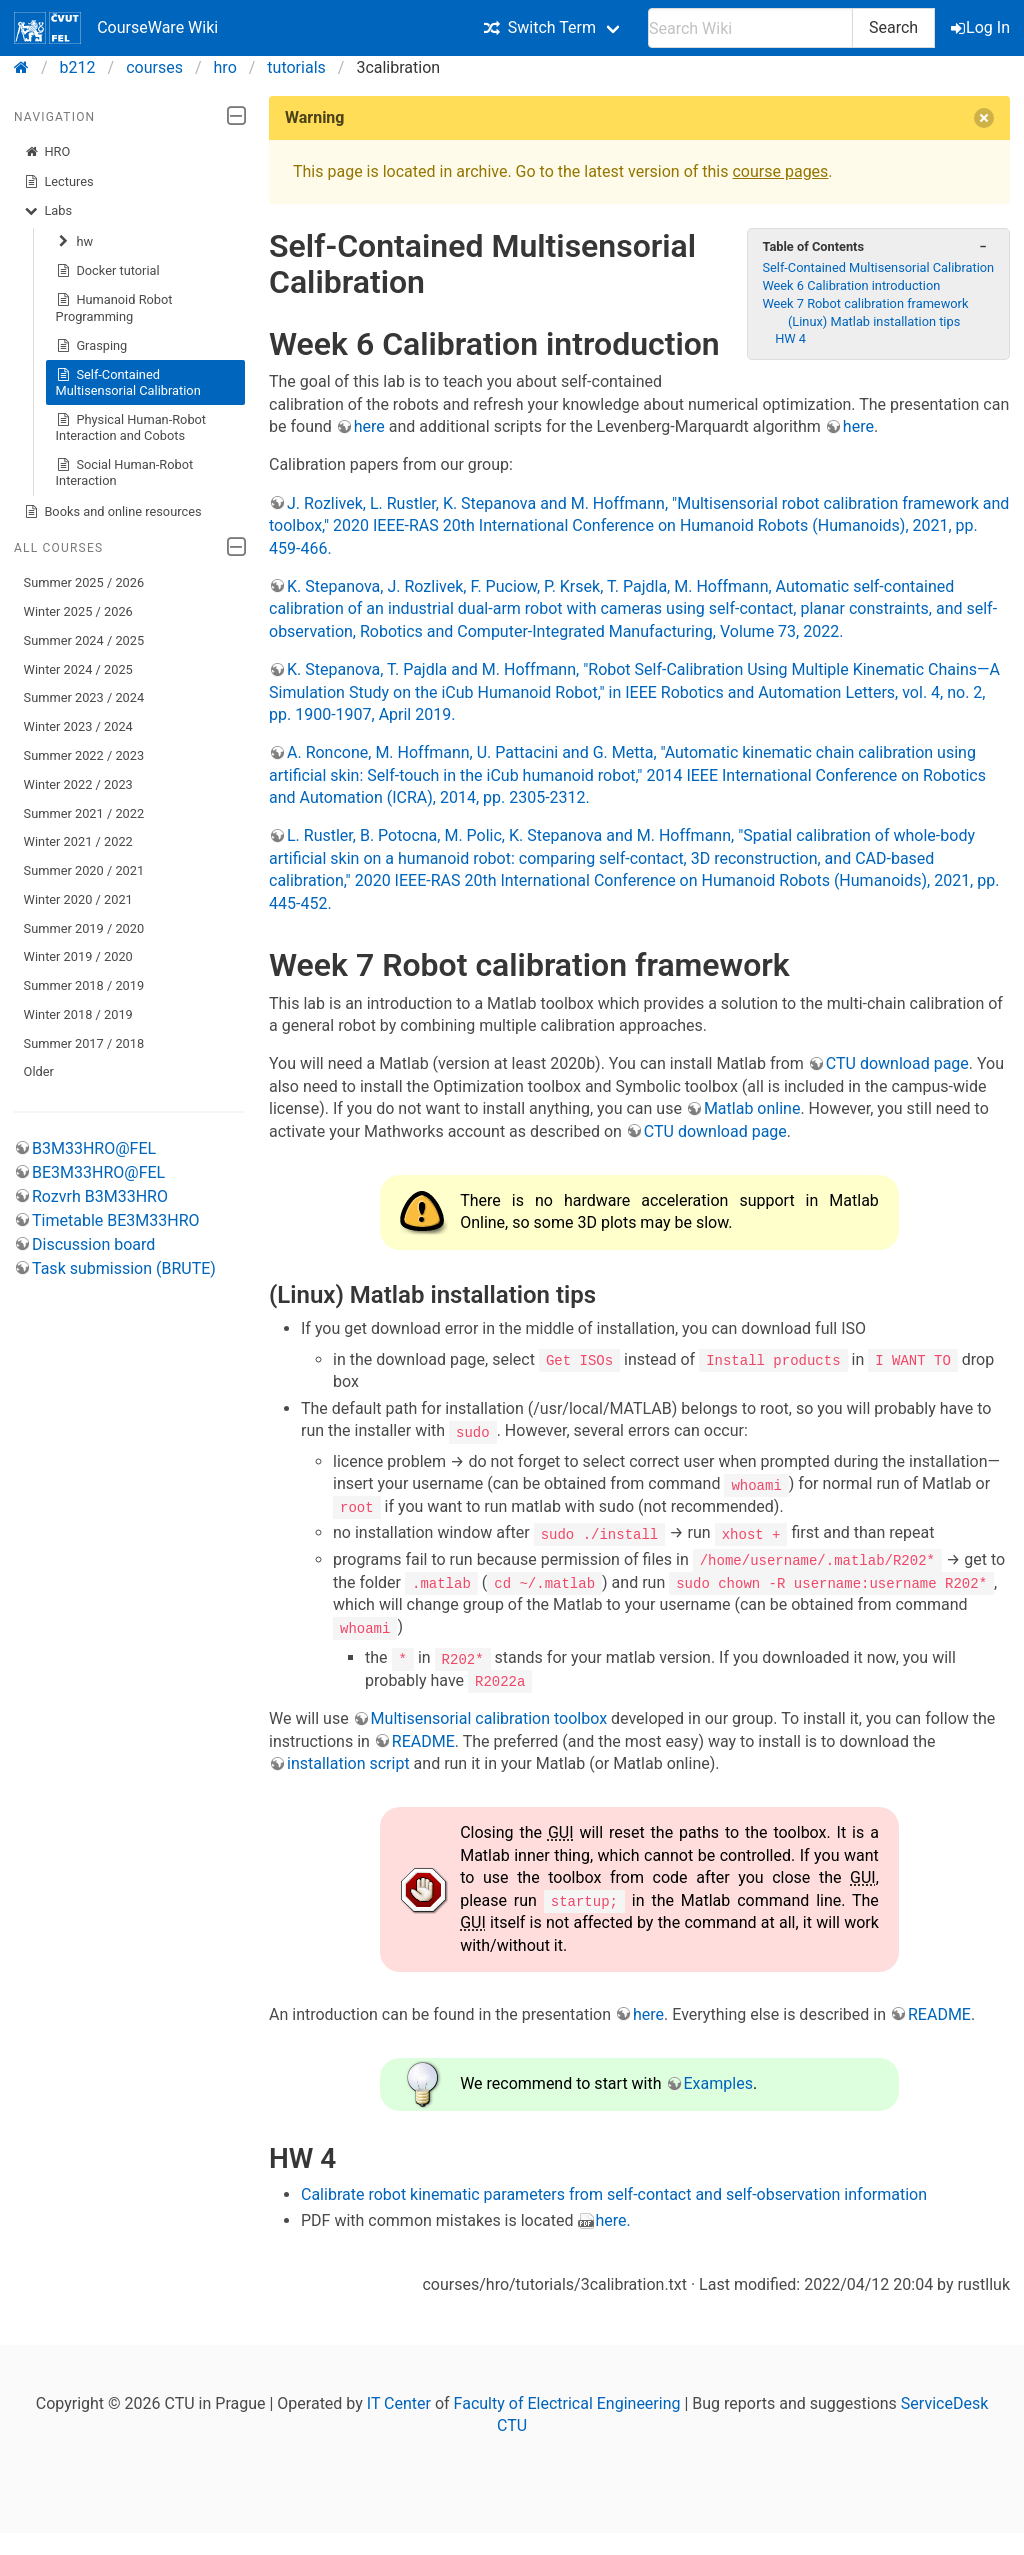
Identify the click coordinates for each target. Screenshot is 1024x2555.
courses (154, 67)
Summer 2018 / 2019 (84, 985)
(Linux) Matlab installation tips (874, 321)
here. (613, 2218)
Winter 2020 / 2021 (78, 899)
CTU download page (897, 1063)
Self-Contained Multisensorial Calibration (128, 382)
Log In (982, 27)
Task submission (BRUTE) (124, 1268)
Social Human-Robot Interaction (125, 472)
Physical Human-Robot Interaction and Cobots (131, 427)
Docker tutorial (108, 271)
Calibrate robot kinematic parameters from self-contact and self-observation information (614, 2192)
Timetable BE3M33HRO (116, 1220)
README (423, 1739)
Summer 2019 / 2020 (84, 928)
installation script (348, 1761)
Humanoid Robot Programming (114, 307)
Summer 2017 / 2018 (84, 1043)
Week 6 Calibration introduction (851, 285)
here (369, 426)
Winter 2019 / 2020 (78, 956)
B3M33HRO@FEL (94, 1148)
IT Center (399, 2400)
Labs (48, 211)
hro (225, 67)
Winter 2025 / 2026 (78, 611)
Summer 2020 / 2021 (84, 870)
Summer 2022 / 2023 (84, 755)
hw (74, 242)
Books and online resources (113, 512)
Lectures (59, 182)
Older (39, 1071)
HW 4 (790, 338)
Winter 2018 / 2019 (78, 1014)
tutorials (296, 67)
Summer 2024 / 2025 (84, 640)
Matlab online (752, 1108)
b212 (78, 67)
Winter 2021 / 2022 (78, 841)
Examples (718, 2081)
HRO (47, 152)
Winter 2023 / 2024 (78, 726)
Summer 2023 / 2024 (84, 697)
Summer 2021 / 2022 (84, 813)
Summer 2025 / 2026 (84, 582)
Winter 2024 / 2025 (78, 669)
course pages (780, 171)
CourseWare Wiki (116, 28)
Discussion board (93, 1244)
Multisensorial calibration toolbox (489, 1716)
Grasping (92, 346)
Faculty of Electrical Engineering (567, 2400)
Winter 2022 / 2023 (78, 784)
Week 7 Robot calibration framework (865, 303)
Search (893, 27)
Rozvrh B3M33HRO (100, 1196)
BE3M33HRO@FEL (98, 1172)
